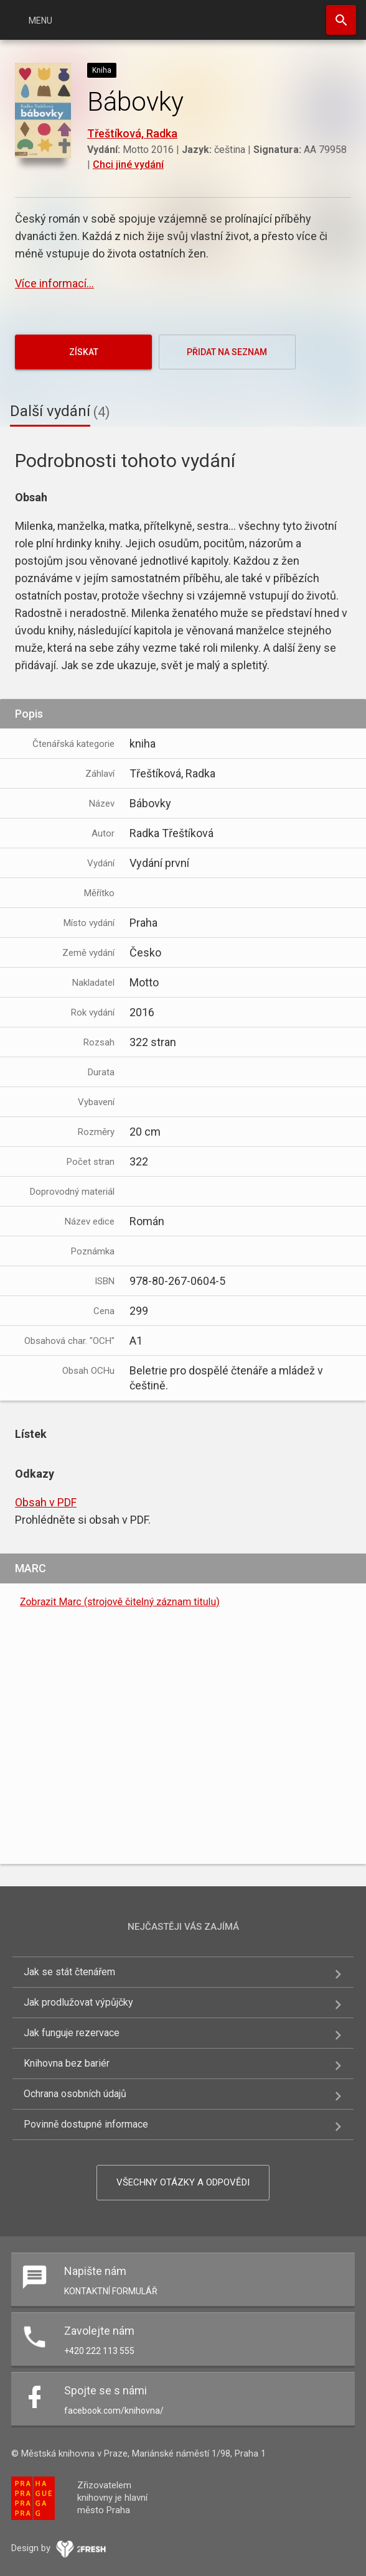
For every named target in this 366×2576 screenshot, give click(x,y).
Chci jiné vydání (128, 164)
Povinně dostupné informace (86, 2124)
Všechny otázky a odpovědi (183, 2182)
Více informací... (54, 283)
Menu (40, 20)
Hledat (341, 20)
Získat (83, 352)
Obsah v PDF (46, 1502)
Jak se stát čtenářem (69, 1972)
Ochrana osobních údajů (75, 2094)
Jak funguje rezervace (72, 2033)
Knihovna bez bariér (67, 2063)
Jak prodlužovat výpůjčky (78, 2002)
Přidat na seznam (227, 352)
